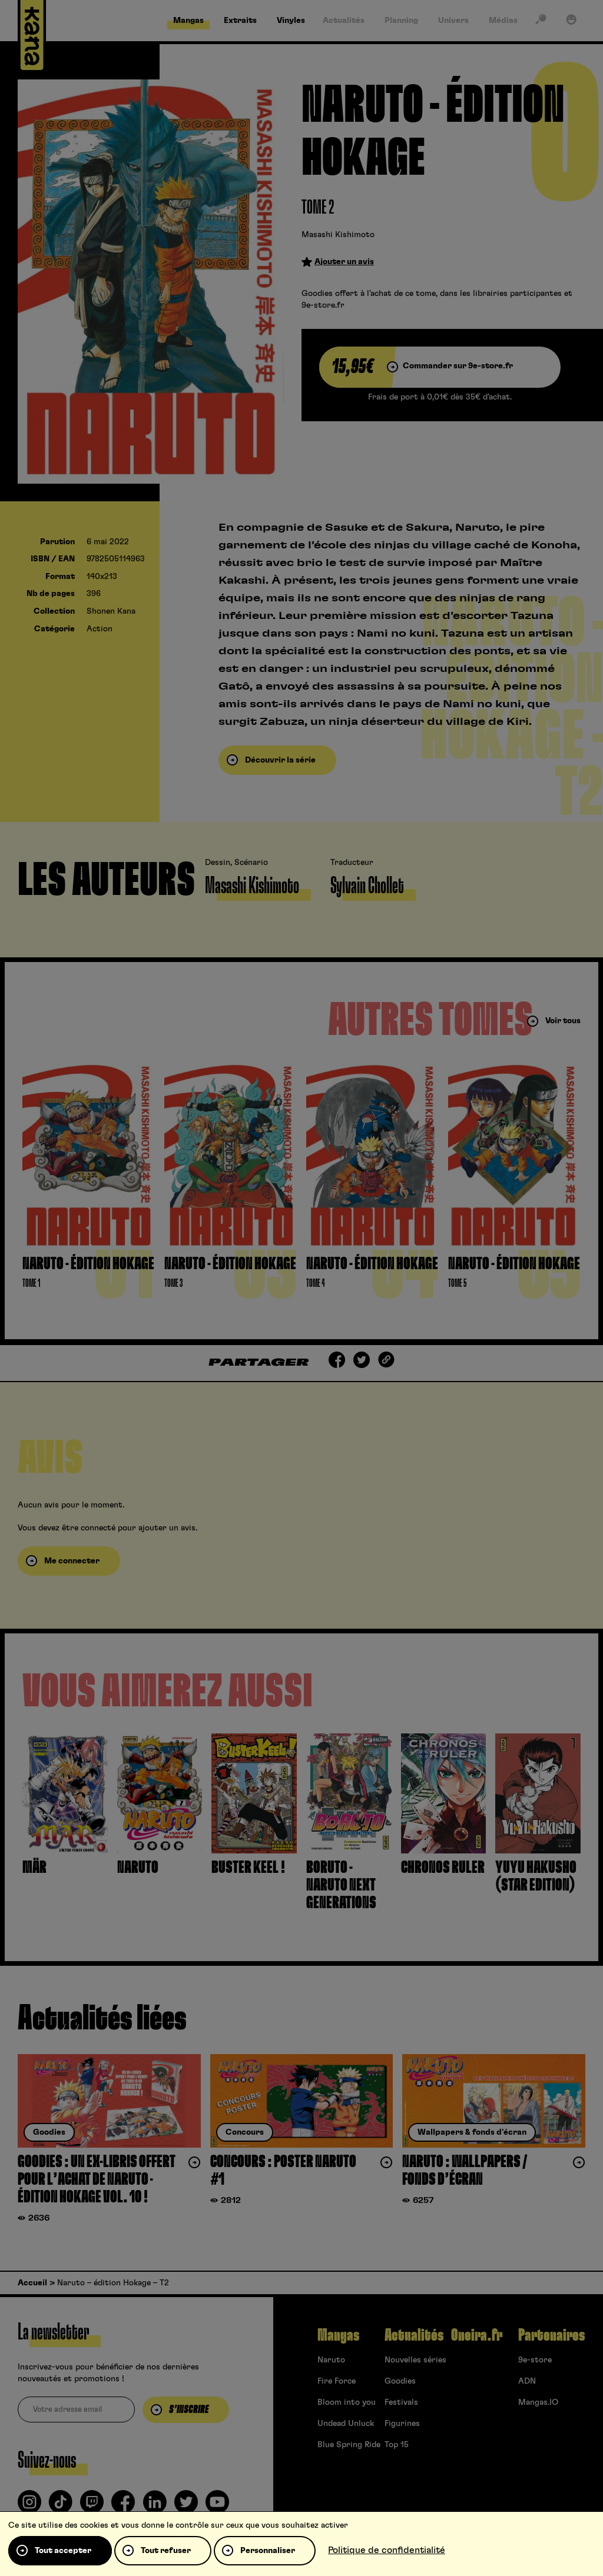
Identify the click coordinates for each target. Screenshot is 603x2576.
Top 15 (397, 2445)
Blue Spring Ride (348, 2445)
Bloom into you (346, 2402)
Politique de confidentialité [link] (386, 2550)
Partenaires (551, 2335)
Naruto (331, 2360)
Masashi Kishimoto (338, 235)
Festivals (401, 2402)
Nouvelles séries (415, 2360)
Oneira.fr (476, 2335)
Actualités (414, 2335)
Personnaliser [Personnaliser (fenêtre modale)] (267, 2551)
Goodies (400, 2381)
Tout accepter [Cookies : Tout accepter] (63, 2551)
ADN (527, 2381)
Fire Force (336, 2381)
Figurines (402, 2423)
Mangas (338, 2335)
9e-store (535, 2360)
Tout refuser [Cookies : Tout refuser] (166, 2551)
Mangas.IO (538, 2402)
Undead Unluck (345, 2423)
